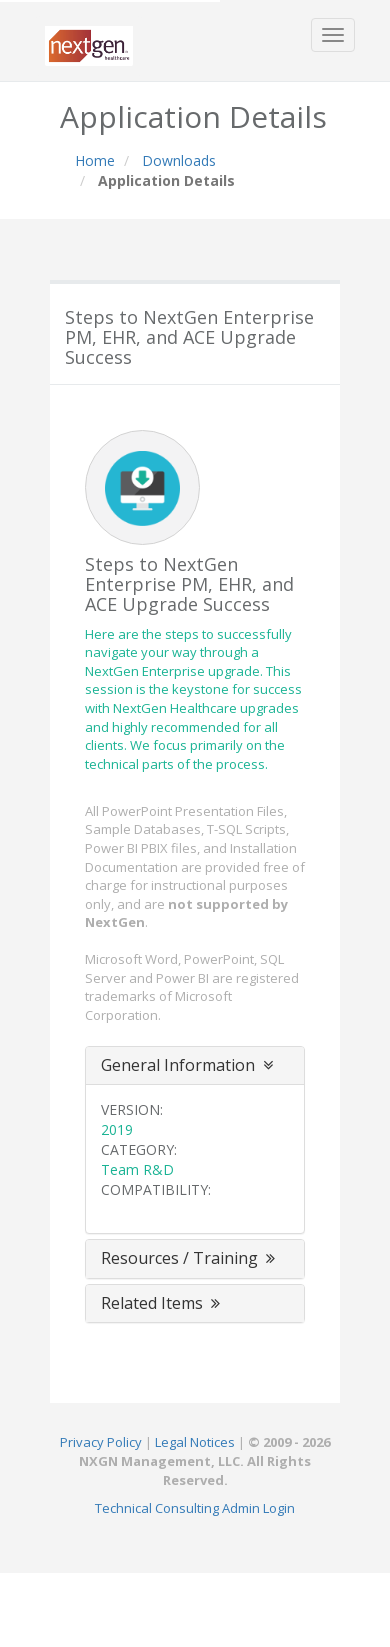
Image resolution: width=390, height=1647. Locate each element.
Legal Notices (195, 1442)
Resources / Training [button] (190, 1258)
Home (95, 160)
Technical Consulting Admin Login (195, 1508)
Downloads (179, 160)
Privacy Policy (101, 1442)
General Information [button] (187, 1065)
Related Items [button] (162, 1303)
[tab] (195, 1066)
